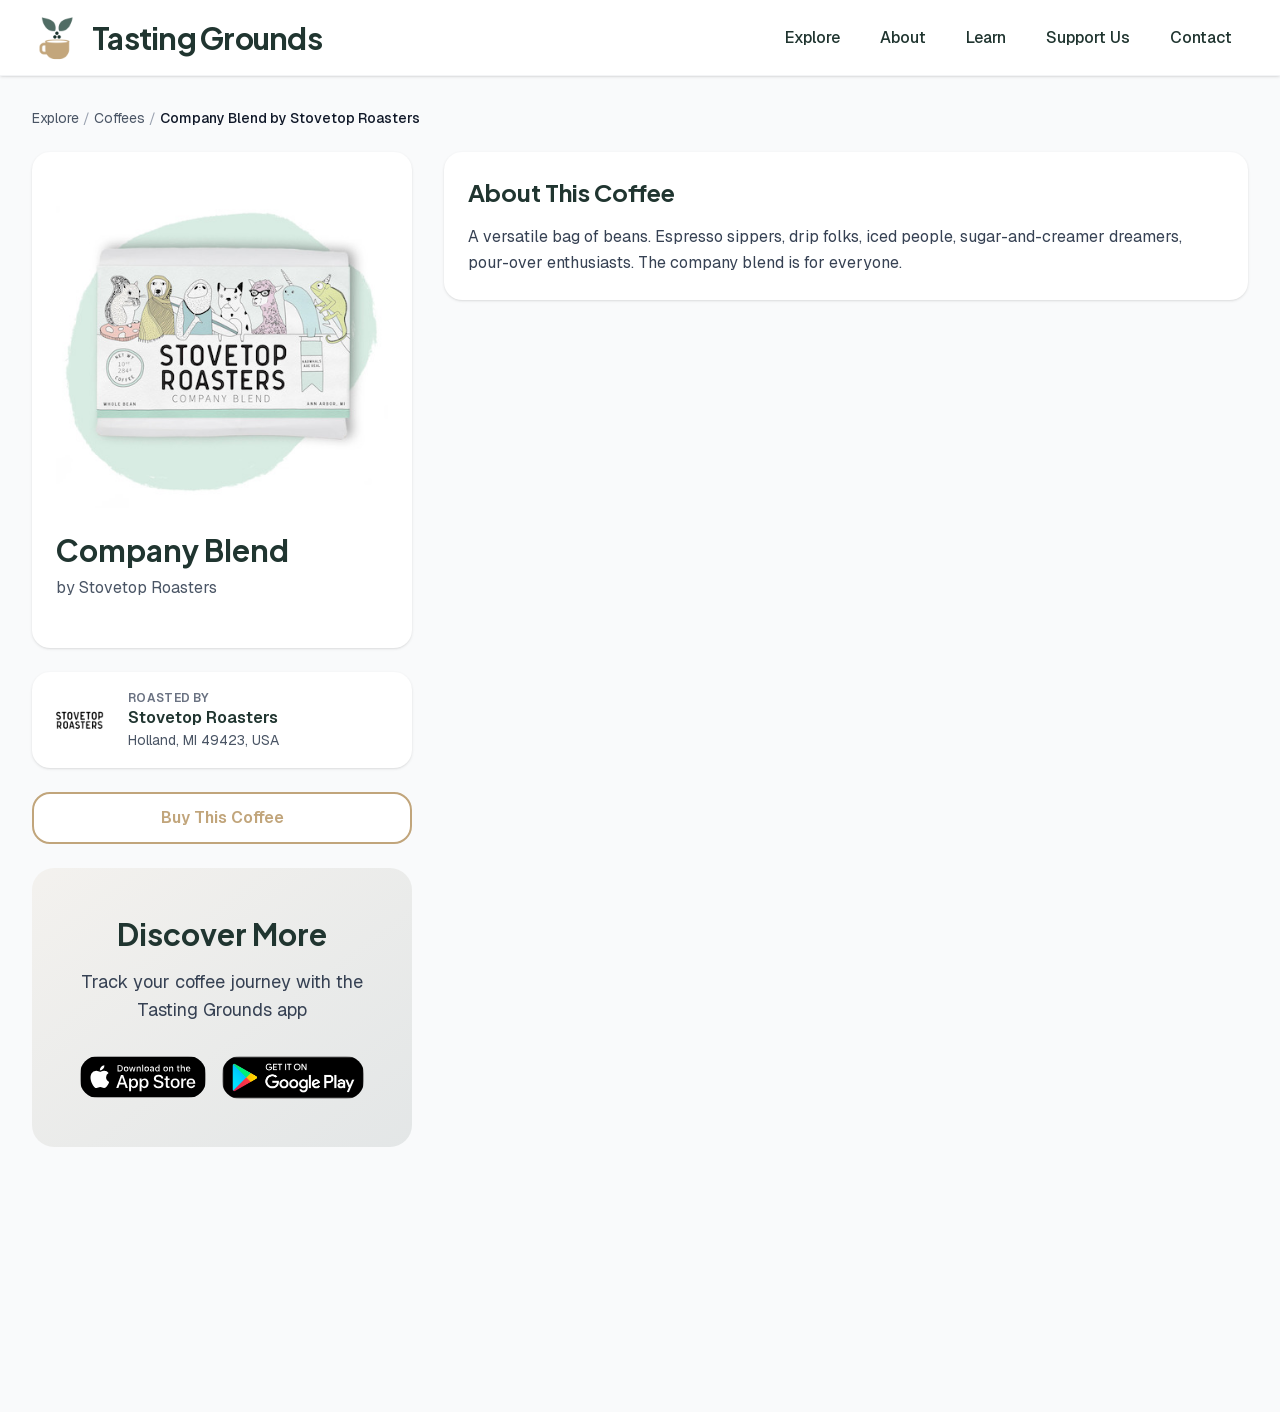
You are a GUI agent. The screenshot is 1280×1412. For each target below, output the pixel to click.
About (903, 37)
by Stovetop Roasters (136, 587)
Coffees (119, 118)
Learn (986, 37)
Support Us (1088, 37)
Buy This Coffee (222, 817)
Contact (1201, 37)
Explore (812, 37)
